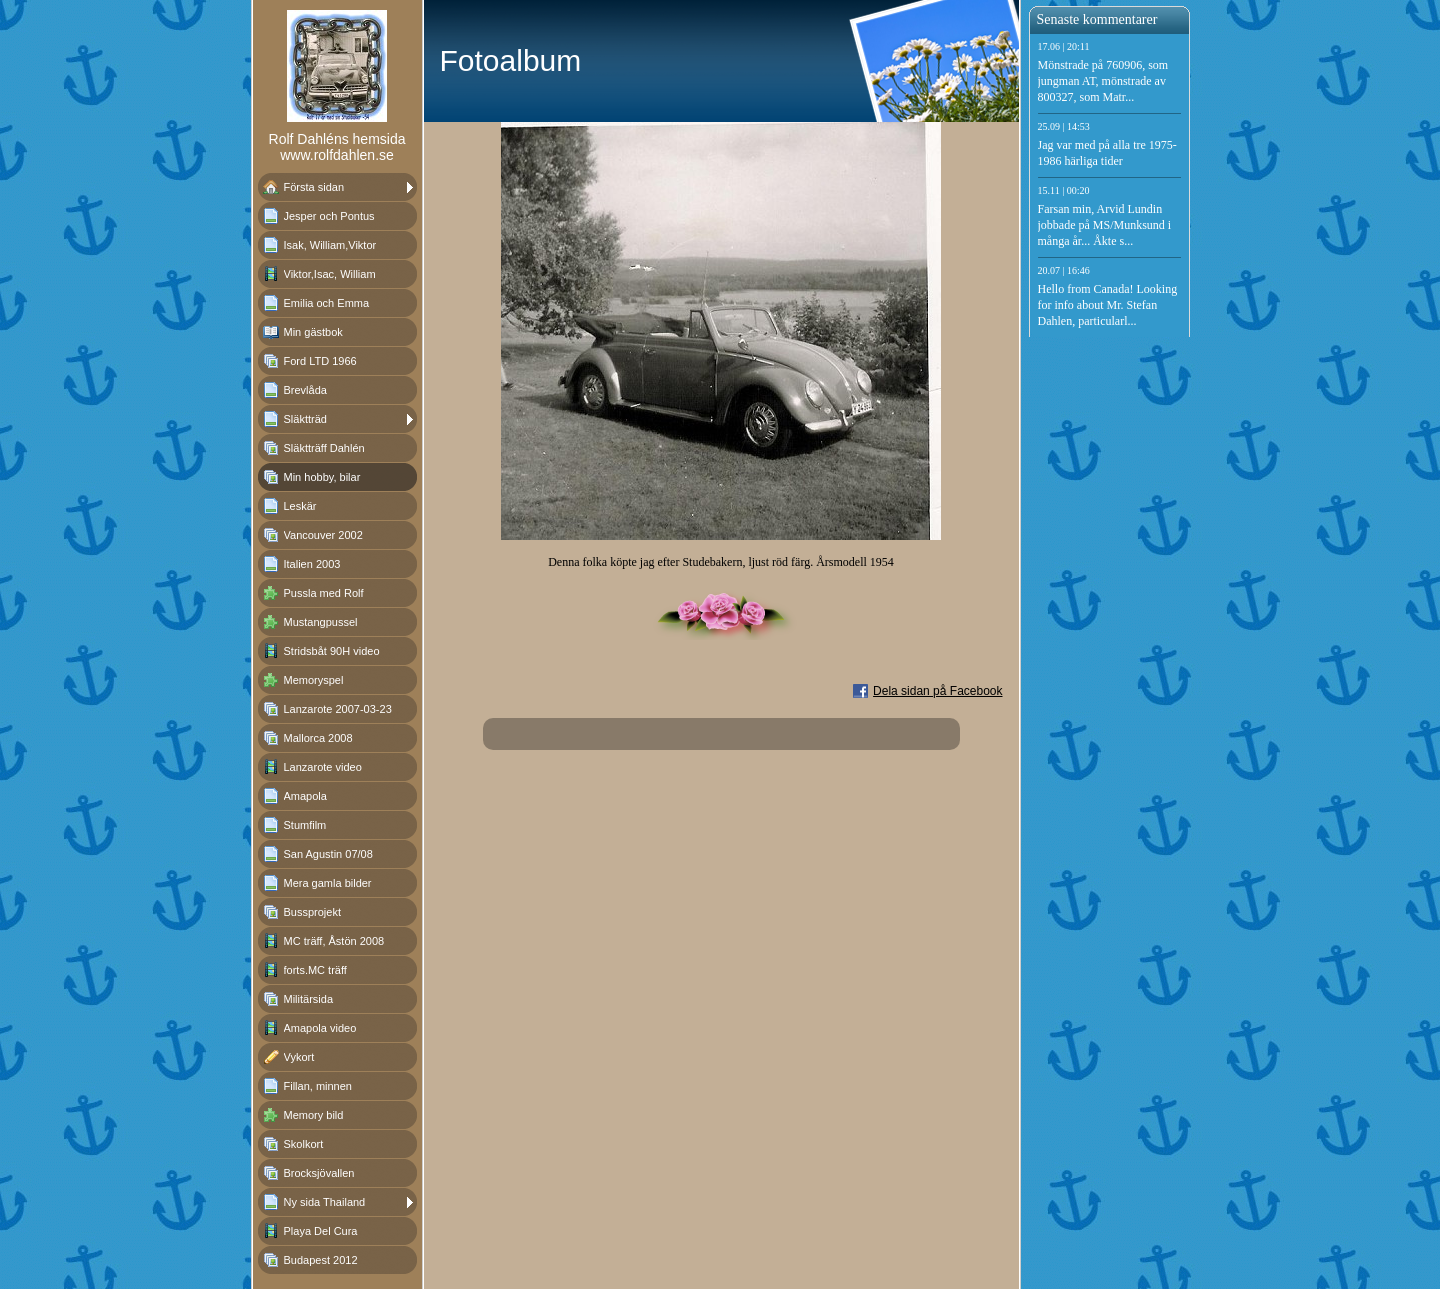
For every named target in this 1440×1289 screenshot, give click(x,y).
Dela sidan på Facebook (937, 691)
